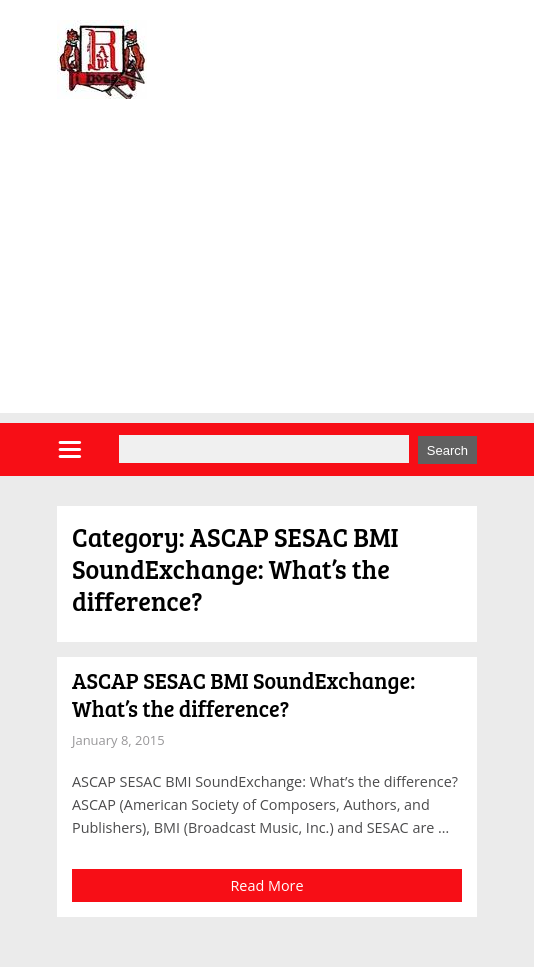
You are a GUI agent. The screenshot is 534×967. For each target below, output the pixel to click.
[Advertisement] (267, 273)
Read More (266, 885)
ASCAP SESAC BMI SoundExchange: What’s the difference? (243, 694)
